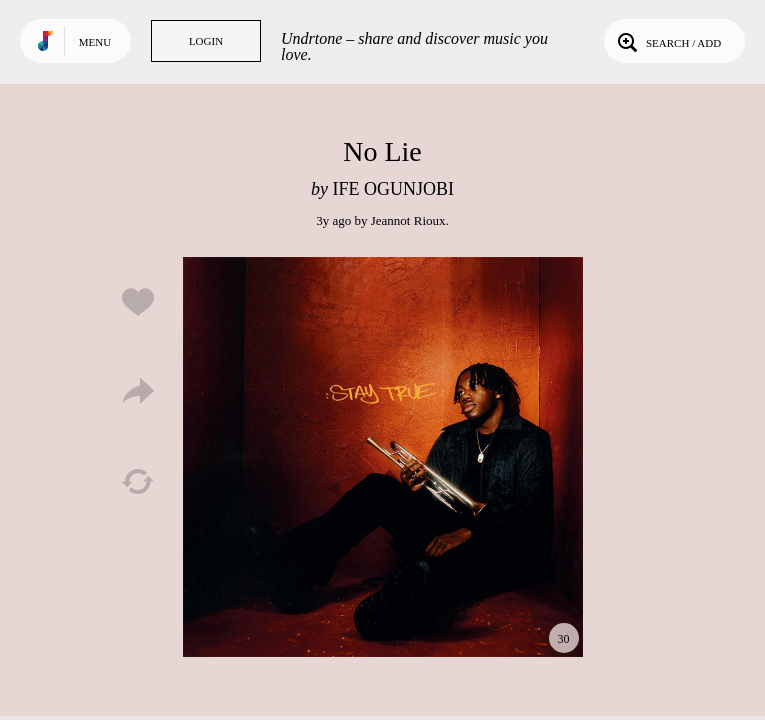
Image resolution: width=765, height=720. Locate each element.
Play (383, 457)
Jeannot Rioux (408, 220)
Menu (95, 42)
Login (206, 41)
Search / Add (667, 41)
